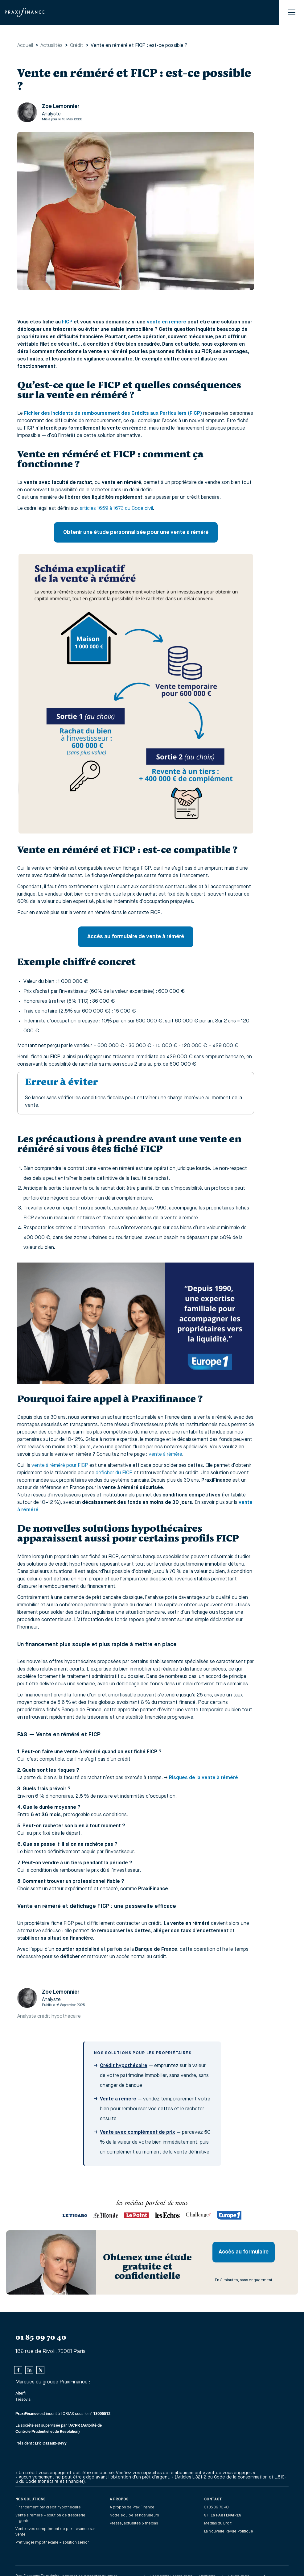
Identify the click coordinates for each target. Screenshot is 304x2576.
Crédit (76, 45)
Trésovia (23, 2399)
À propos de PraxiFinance (132, 2507)
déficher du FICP (114, 1473)
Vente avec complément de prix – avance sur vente (55, 2531)
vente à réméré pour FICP (59, 1465)
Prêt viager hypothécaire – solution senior (52, 2543)
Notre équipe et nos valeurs (134, 2515)
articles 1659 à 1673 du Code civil (116, 508)
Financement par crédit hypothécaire (48, 2507)
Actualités (51, 45)
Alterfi (20, 2393)
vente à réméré (165, 1454)
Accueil (25, 45)
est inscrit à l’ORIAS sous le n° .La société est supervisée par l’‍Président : (63, 2428)
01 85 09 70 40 (216, 2507)
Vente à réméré (118, 2099)
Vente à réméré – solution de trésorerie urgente (50, 2518)
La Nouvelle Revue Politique (228, 2531)
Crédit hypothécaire (123, 2065)
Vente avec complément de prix (137, 2132)
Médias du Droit (218, 2523)
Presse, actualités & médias (134, 2523)
